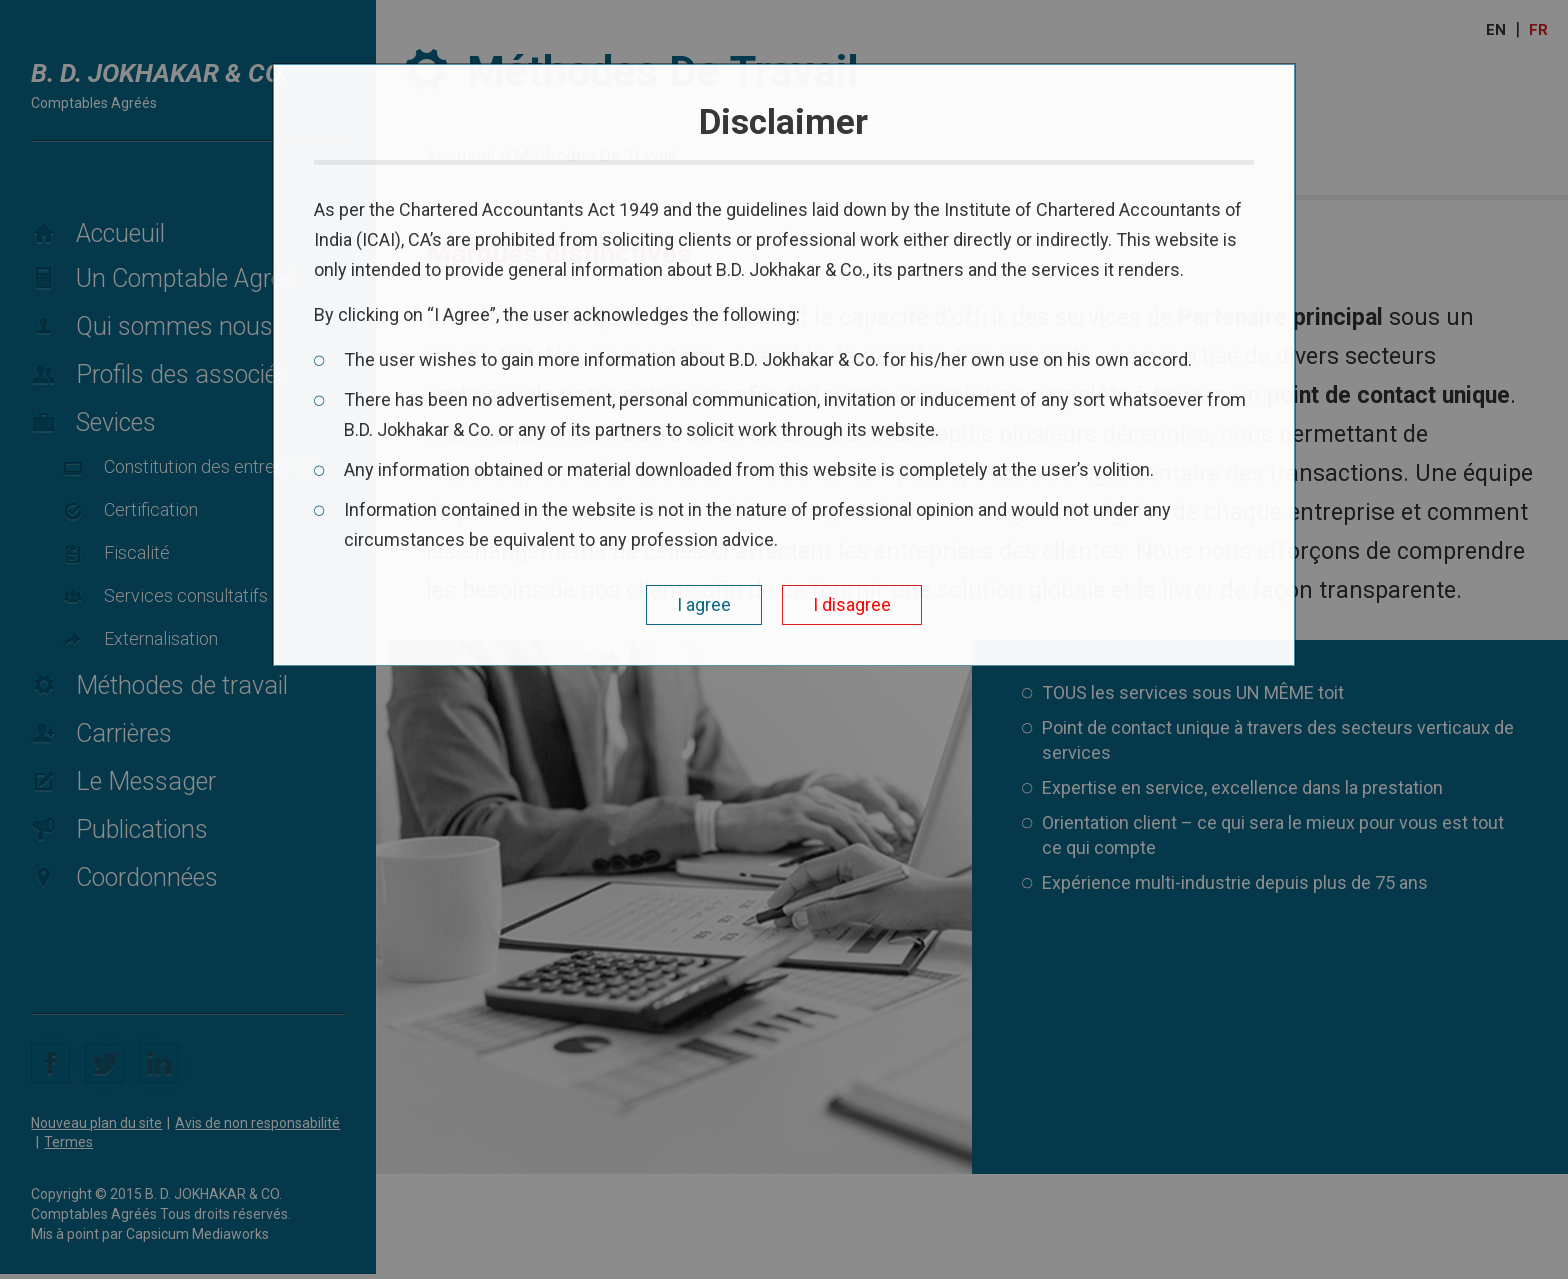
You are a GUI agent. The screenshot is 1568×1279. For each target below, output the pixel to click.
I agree (704, 604)
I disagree (852, 604)
